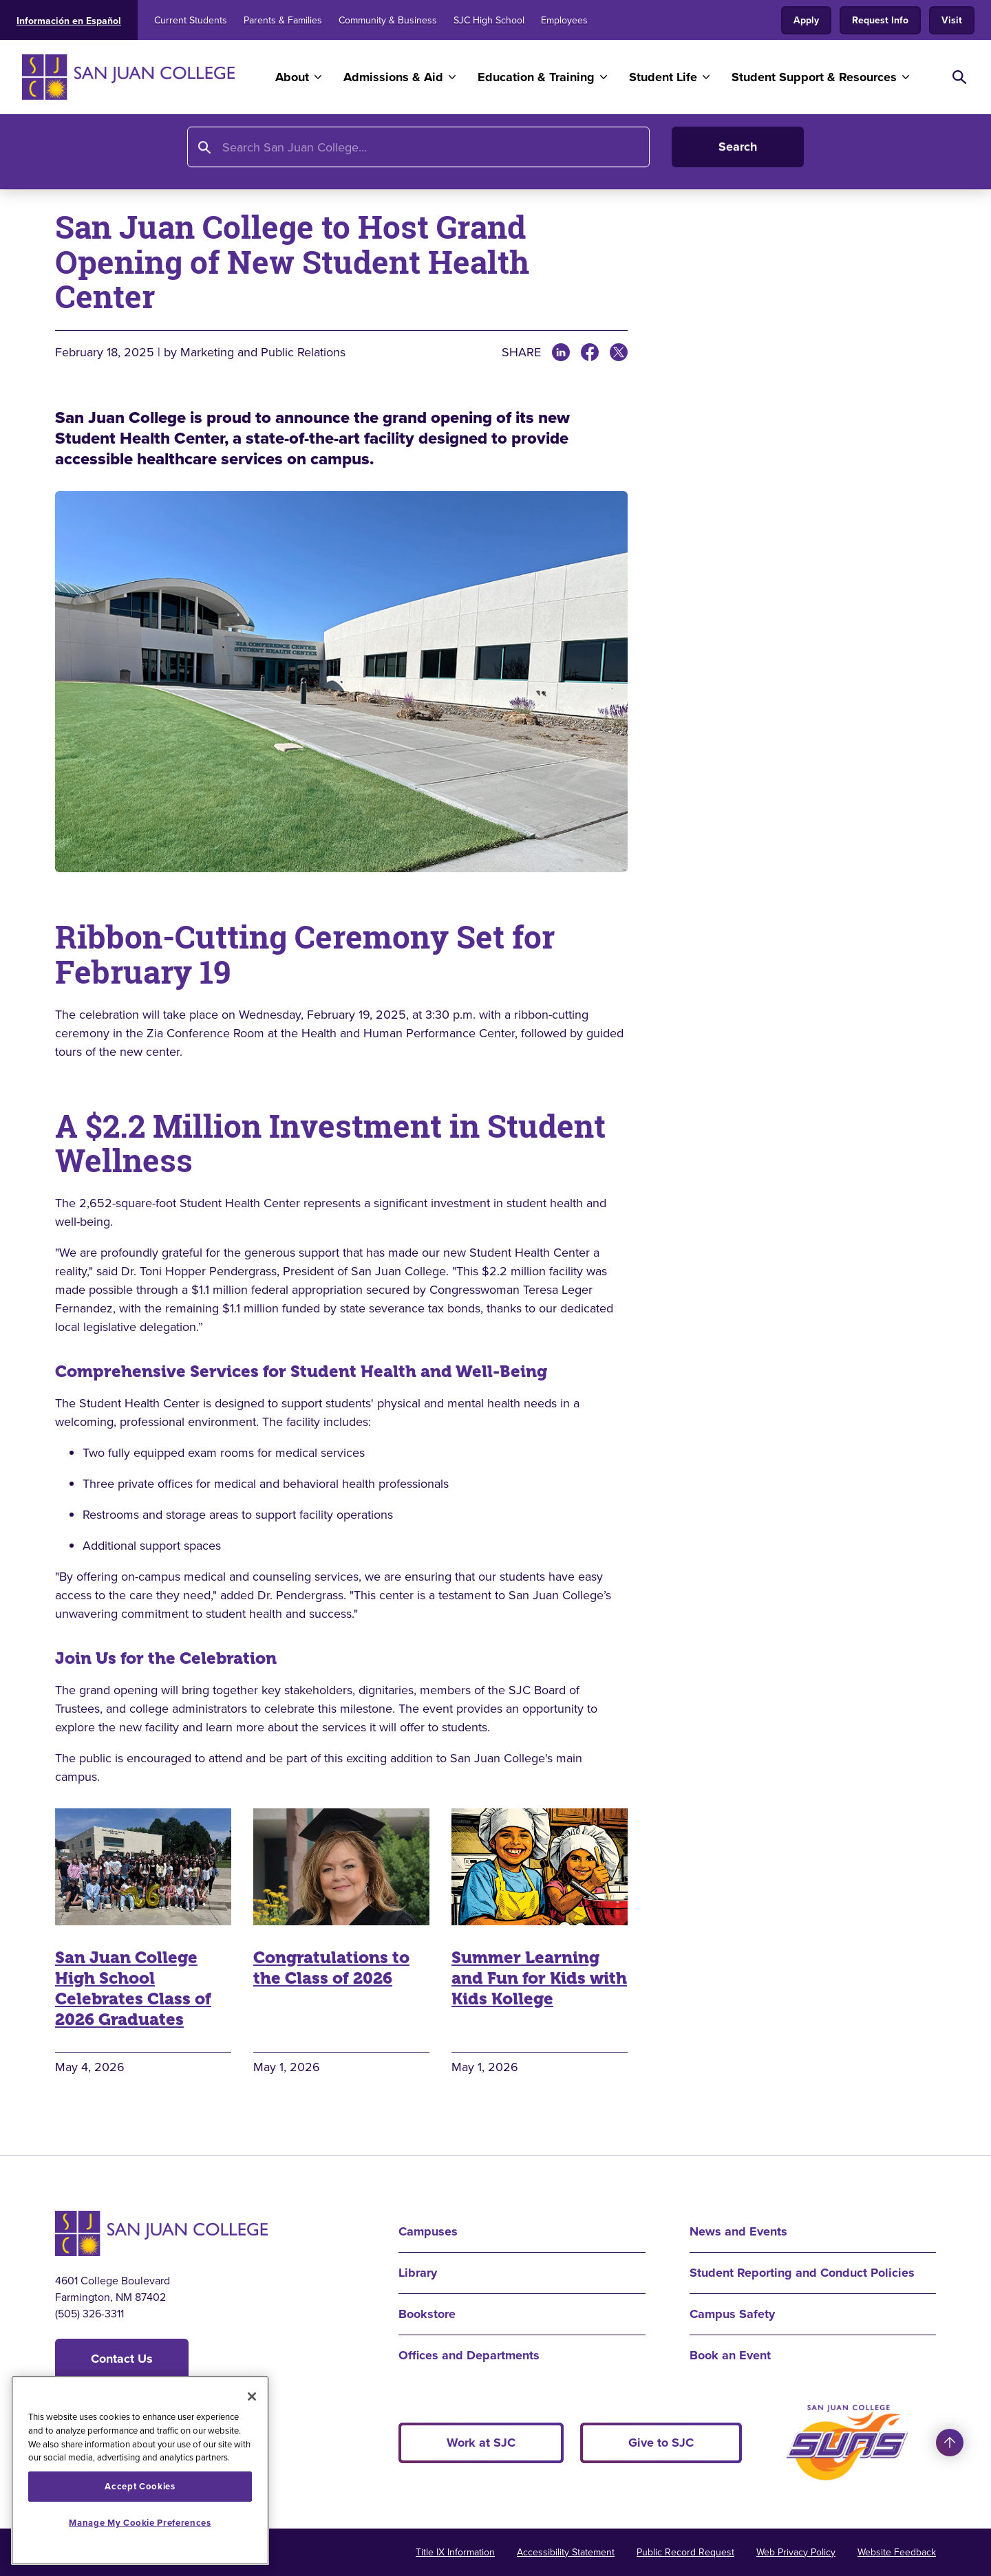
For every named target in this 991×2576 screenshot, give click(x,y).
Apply (806, 20)
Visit (951, 20)
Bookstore (427, 2314)
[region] (140, 2470)
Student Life (663, 77)
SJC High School (489, 20)
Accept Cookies (140, 2486)
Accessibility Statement (566, 2552)
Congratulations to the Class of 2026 (331, 1968)
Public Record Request (685, 2552)
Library (417, 2273)
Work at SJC (481, 2442)
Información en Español (69, 21)
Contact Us (122, 2359)
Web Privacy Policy (795, 2552)
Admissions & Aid (393, 77)
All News (287, 156)
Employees (564, 20)
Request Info (880, 20)
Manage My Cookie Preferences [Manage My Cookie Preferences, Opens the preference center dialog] (140, 2522)
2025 (338, 156)
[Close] (252, 2396)
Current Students (190, 20)
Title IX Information (455, 2552)
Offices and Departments (469, 2355)
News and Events (199, 156)
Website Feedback (896, 2552)
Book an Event (730, 2355)
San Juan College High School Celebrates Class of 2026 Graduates (133, 1988)
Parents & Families (283, 20)
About (292, 77)
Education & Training (536, 77)
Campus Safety (732, 2314)
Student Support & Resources (814, 77)
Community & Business (388, 20)
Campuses (428, 2231)
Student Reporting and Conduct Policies (802, 2273)
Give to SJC (661, 2442)
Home (72, 156)
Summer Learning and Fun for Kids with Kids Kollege (539, 1978)
